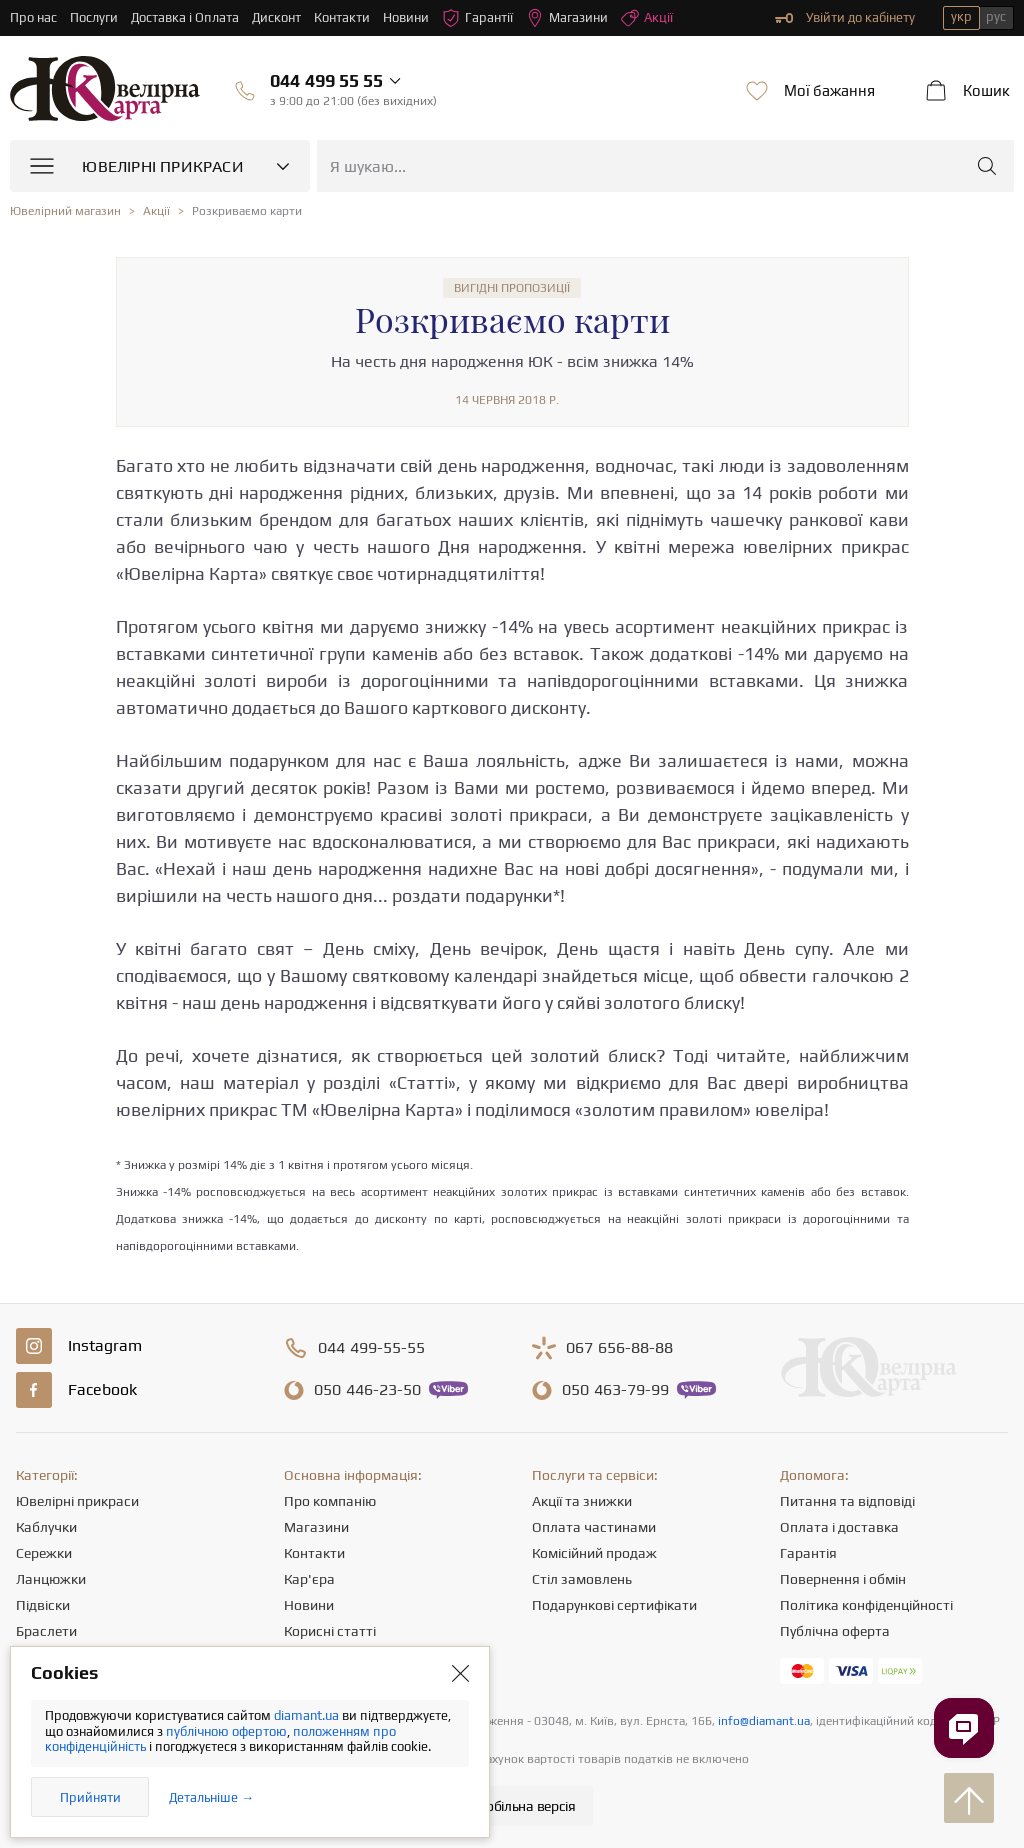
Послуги (94, 17)
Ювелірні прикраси (77, 1501)
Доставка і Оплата (185, 17)
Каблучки (46, 1527)
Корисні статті (330, 1631)
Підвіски (43, 1605)
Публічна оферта (835, 1631)
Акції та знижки (582, 1501)
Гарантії (477, 18)
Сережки (44, 1553)
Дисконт (276, 17)
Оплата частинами (594, 1527)
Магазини (567, 18)
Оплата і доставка (839, 1527)
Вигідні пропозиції (512, 288)
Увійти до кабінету (845, 18)
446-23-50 (367, 1390)
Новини (406, 17)
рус (996, 16)
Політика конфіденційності (866, 1605)
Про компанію (330, 1501)
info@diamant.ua (764, 1721)
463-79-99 (615, 1390)
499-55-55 (371, 1348)
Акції (647, 18)
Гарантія (808, 1553)
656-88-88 (619, 1348)
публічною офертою (226, 1731)
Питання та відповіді (847, 1501)
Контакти (342, 17)
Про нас (33, 17)
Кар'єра (309, 1579)
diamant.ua (308, 1715)
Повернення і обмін (843, 1579)
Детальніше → (211, 1797)
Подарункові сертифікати (614, 1605)
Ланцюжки (51, 1579)
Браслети (46, 1631)
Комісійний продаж (594, 1553)
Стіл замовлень (582, 1579)
